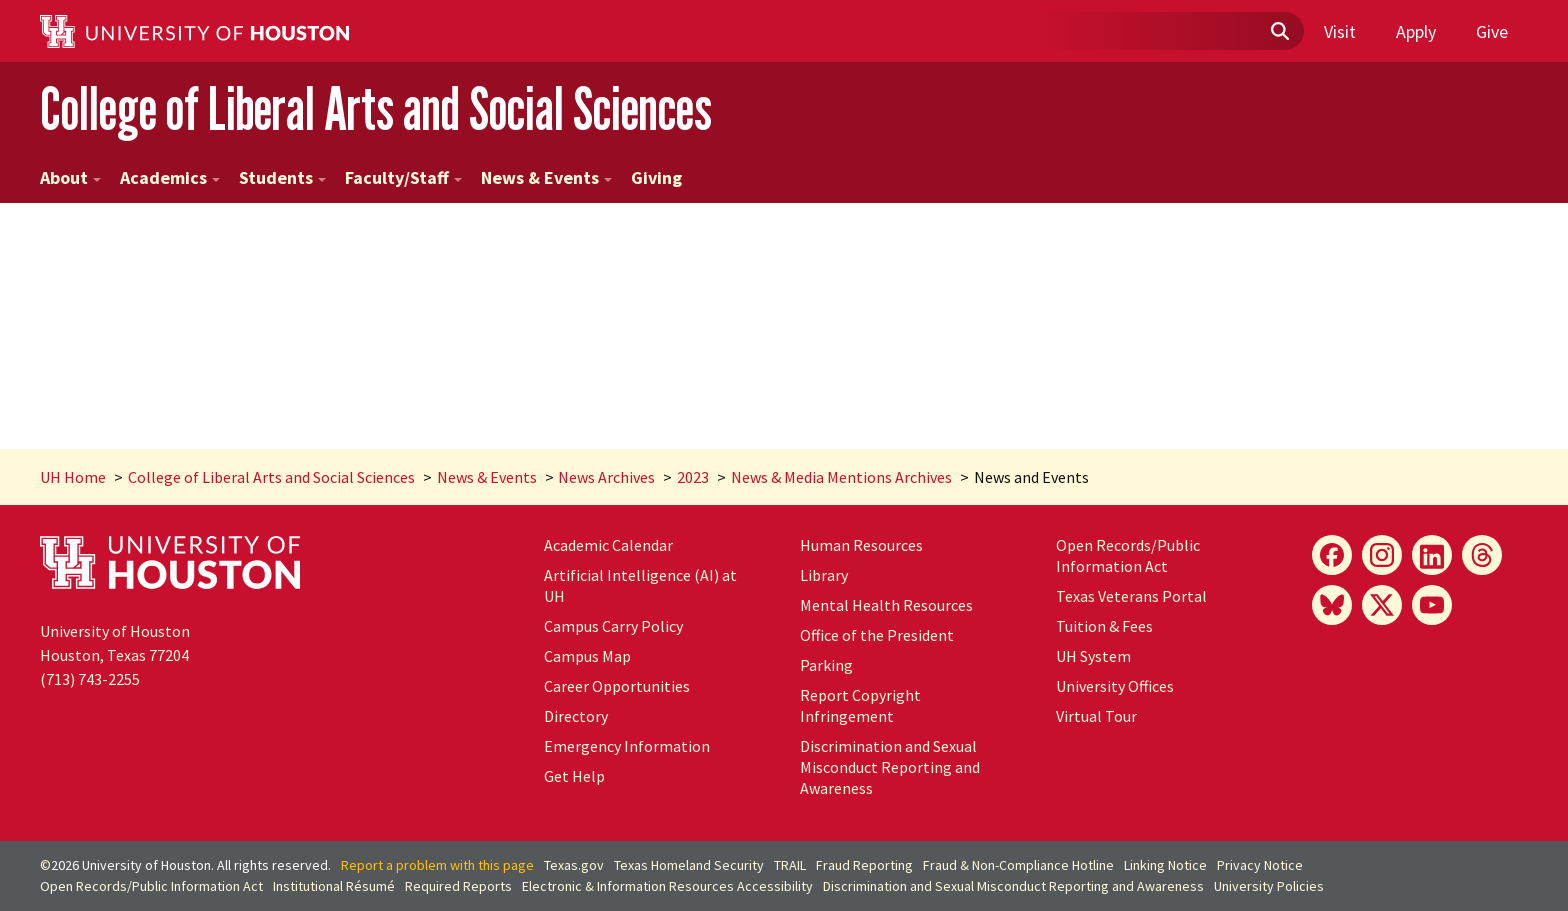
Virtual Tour (1096, 716)
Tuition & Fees (1104, 626)
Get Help (574, 776)
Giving (656, 177)
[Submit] (1279, 32)
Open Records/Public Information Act (1128, 555)
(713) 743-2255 (90, 679)
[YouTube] (1432, 605)
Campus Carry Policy (613, 626)
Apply (1416, 31)
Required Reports (458, 886)
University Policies (1269, 886)
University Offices (1115, 686)
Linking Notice (1165, 865)
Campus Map (587, 656)
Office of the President (877, 635)
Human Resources (861, 545)
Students (282, 177)
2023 (693, 477)
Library (824, 575)
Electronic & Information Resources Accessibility (667, 886)
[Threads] (1482, 555)
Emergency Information (627, 746)
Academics (170, 177)
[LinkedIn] (1432, 555)
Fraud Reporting (864, 865)
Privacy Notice (1260, 865)
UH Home (73, 477)
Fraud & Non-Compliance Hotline (1018, 865)
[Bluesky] (1332, 605)
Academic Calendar (608, 545)
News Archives (606, 477)
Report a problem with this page (437, 865)
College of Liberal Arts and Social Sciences (376, 108)
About (70, 177)
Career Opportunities (617, 686)
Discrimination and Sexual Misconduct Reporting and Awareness (890, 767)
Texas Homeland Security (689, 865)
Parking (826, 665)
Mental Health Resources (886, 605)
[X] (1382, 605)
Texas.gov (574, 865)
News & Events (546, 177)
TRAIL (790, 865)
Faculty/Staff (403, 177)
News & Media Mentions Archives (841, 477)
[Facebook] (1332, 555)
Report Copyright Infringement (860, 705)
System (1093, 656)
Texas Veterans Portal (1131, 596)
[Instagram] (1382, 555)
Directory (576, 716)
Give (1492, 31)
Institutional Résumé (334, 886)
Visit (1340, 31)
